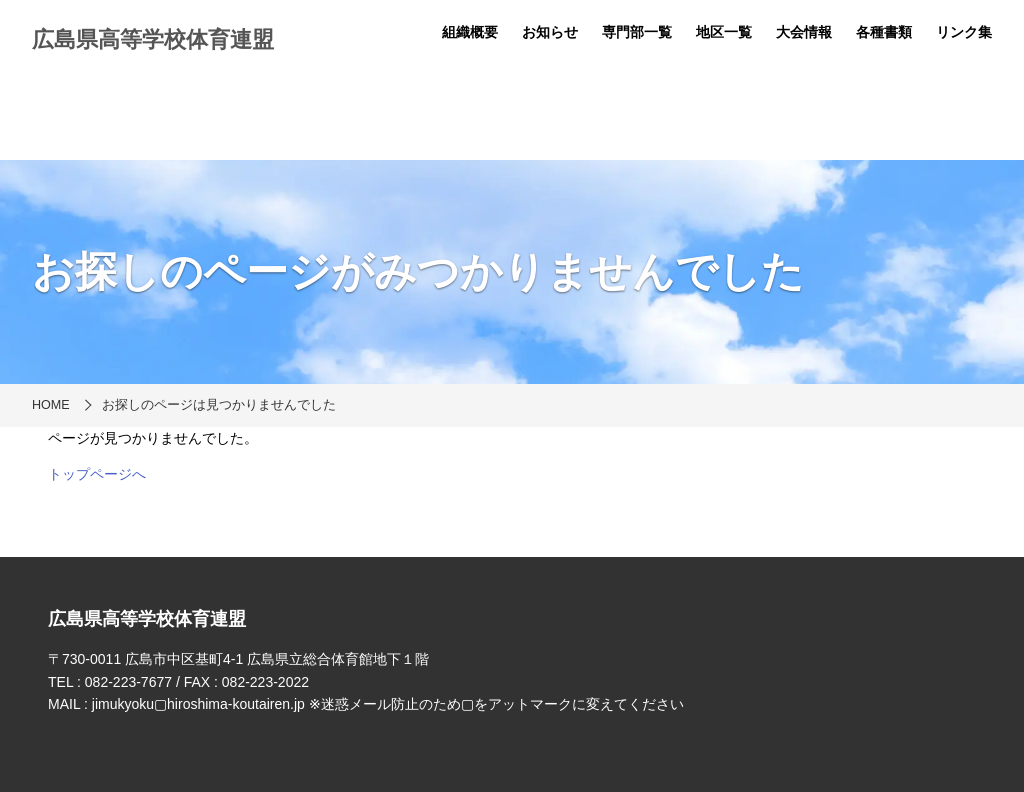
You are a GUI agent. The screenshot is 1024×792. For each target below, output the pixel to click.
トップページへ (97, 474)
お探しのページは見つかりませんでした (219, 405)
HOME (51, 405)
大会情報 (804, 32)
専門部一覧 (637, 32)
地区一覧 (724, 32)
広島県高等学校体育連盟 (153, 39)
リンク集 (964, 32)
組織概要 (470, 32)
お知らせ (550, 32)
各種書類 (884, 32)
